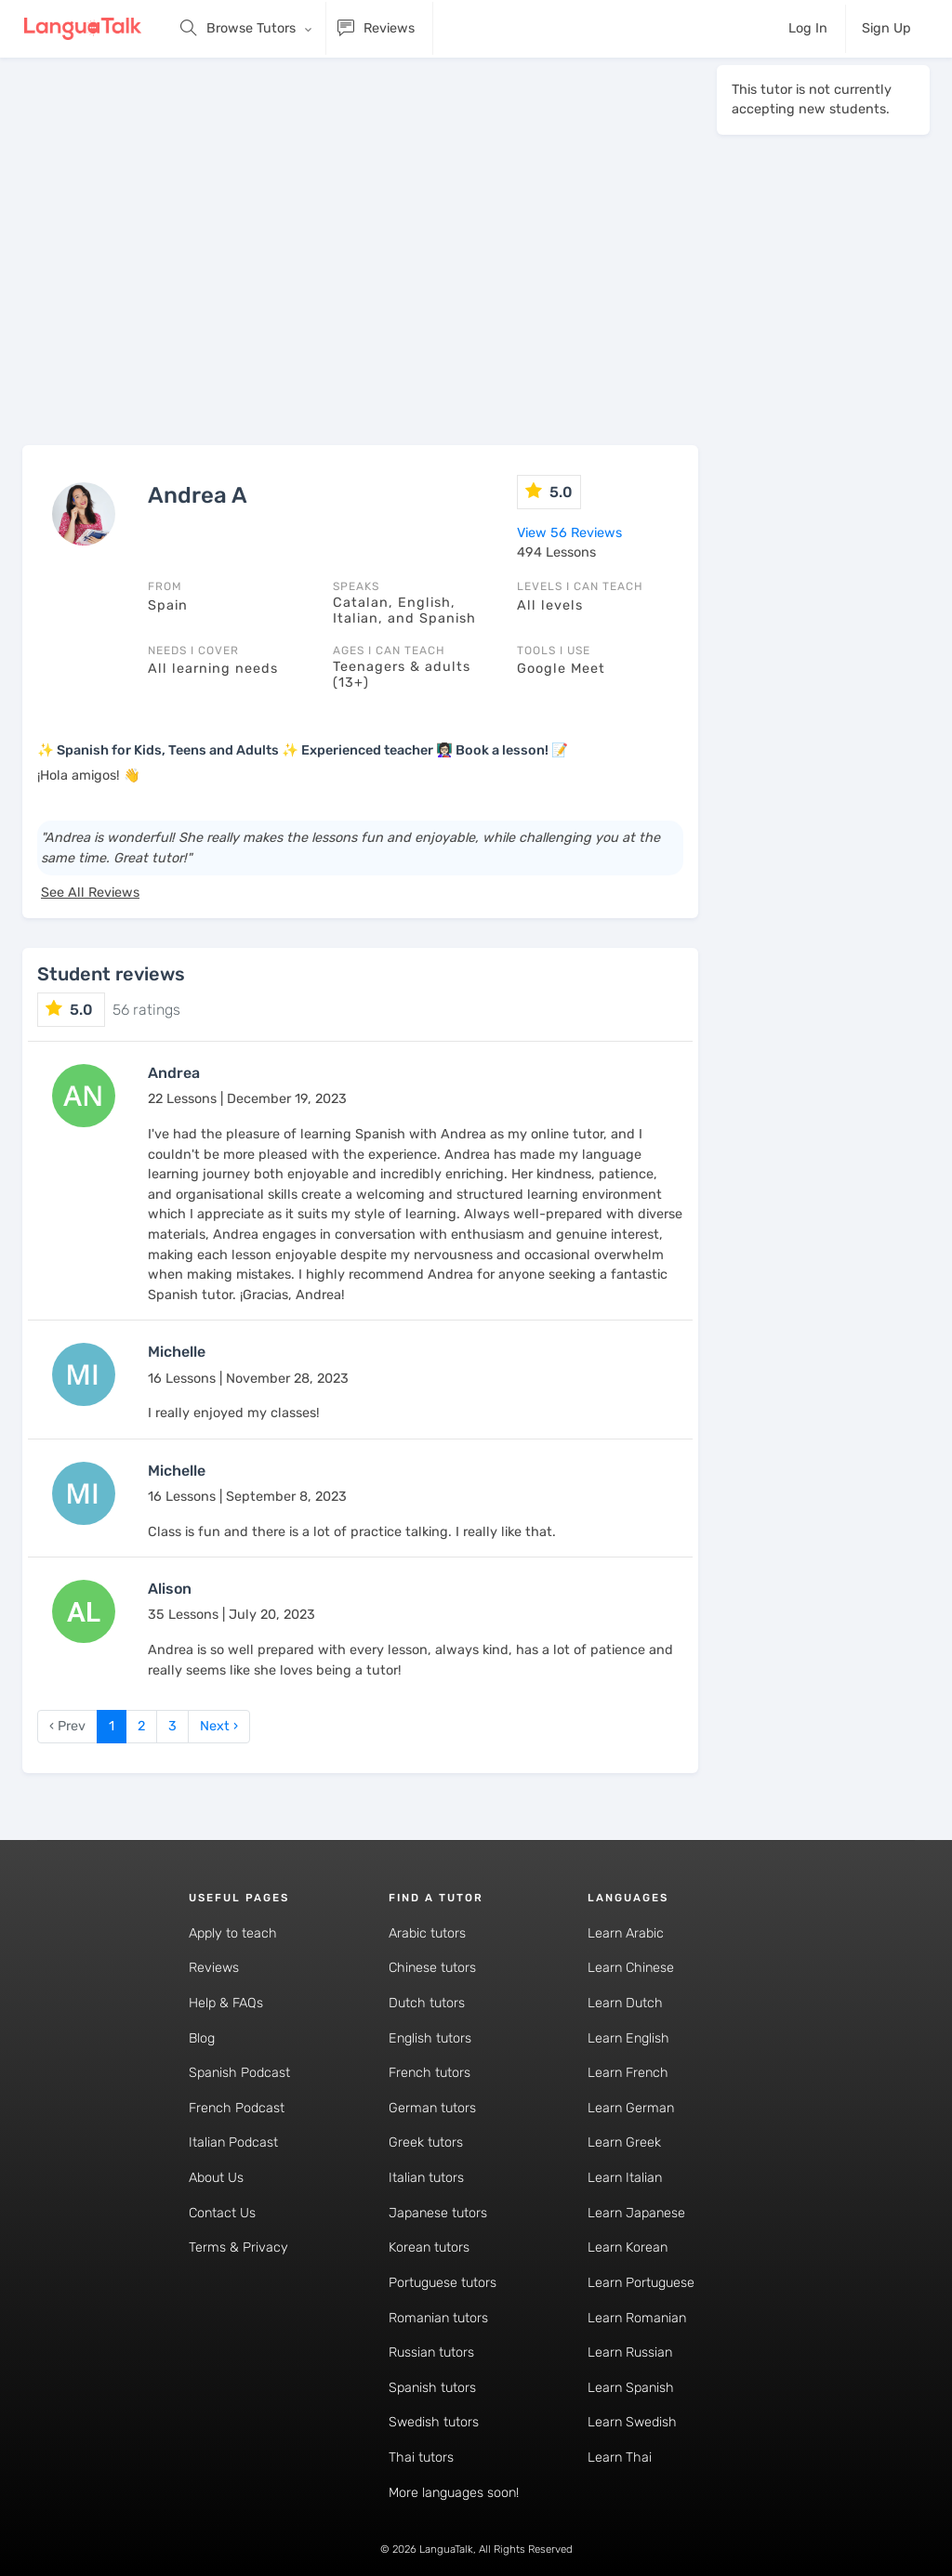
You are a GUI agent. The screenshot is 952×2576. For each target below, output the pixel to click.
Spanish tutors (432, 2388)
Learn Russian (630, 2352)
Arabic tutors (427, 1933)
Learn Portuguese (641, 2283)
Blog (202, 2038)
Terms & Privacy (238, 2247)
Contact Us (222, 2213)
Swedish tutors (434, 2422)
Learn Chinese (631, 1968)
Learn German (631, 2108)
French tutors (429, 2073)
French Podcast (236, 2108)
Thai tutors (421, 2457)
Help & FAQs (226, 2003)
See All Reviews (90, 892)
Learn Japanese (636, 2213)
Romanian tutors (438, 2318)
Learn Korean (628, 2247)
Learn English (628, 2038)
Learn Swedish (632, 2422)
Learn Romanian (637, 2318)
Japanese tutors (438, 2213)
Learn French (628, 2073)
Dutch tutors (427, 2003)
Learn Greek (624, 2142)
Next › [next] (219, 1726)
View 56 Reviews (569, 533)
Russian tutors (431, 2352)
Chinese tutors (432, 1968)
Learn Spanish (631, 2388)
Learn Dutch (625, 2003)
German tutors (432, 2108)
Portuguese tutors (442, 2283)
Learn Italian (625, 2178)
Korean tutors (429, 2247)
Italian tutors (426, 2178)
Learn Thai (620, 2457)
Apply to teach (233, 1933)
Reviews (214, 1968)
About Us (216, 2178)
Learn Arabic (626, 1933)
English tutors (430, 2038)
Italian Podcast (233, 2142)
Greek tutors (426, 2142)
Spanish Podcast (239, 2073)
